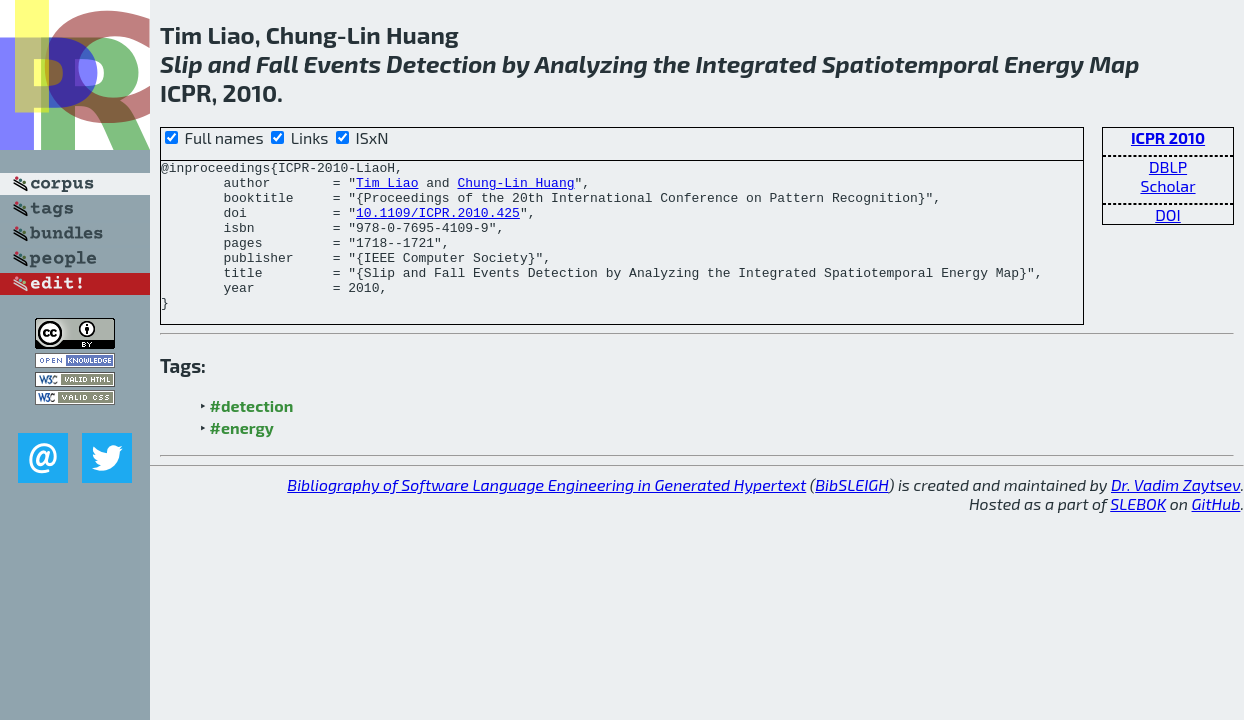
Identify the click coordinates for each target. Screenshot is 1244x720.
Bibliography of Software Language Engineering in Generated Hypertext (546, 514)
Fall (277, 63)
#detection (252, 435)
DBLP (1168, 166)
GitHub (1216, 533)
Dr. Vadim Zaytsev (1175, 514)
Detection (441, 63)
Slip (181, 63)
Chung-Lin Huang (515, 188)
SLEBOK (1138, 533)
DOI (1168, 214)
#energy (242, 457)
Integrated (756, 63)
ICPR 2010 (1168, 137)
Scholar (1167, 185)
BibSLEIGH (851, 514)
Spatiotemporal (910, 63)
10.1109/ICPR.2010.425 (438, 224)
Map (1114, 63)
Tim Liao (387, 188)
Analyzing (591, 63)
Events (342, 63)
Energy (1044, 63)
